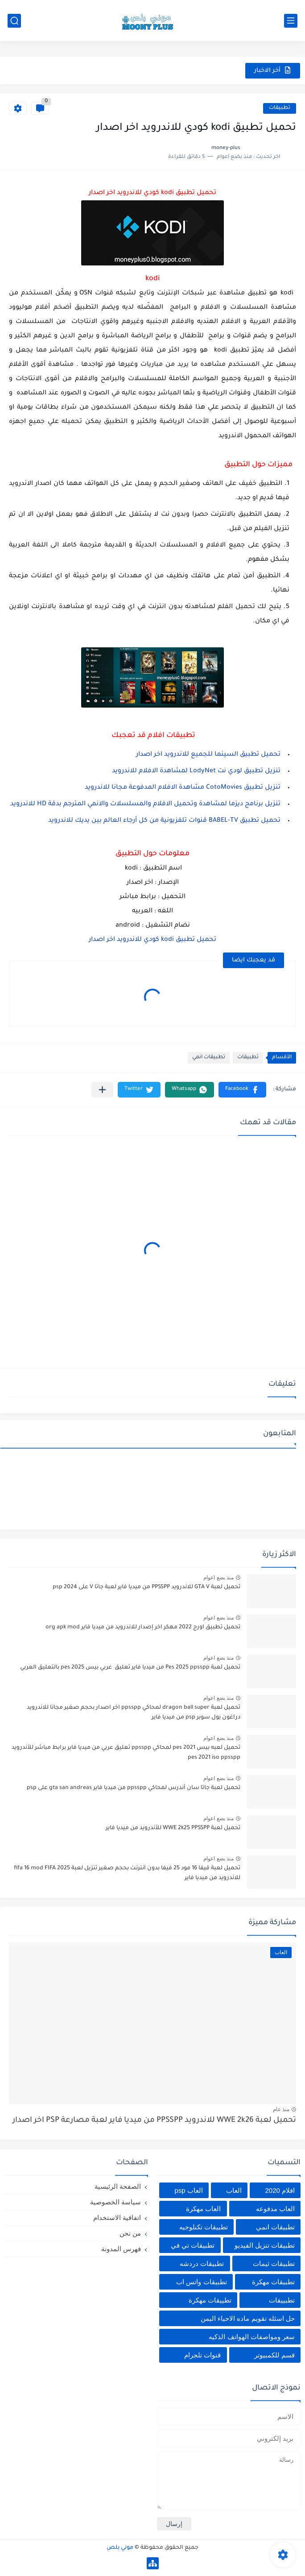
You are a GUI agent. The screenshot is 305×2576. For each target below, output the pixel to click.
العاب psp (188, 2190)
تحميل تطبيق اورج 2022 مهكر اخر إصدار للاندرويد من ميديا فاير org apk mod (142, 1627)
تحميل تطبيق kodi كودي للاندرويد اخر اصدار (152, 940)
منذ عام (281, 2109)
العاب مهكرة (203, 2208)
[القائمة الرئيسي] (290, 21)
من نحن (130, 2233)
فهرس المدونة (121, 2249)
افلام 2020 (280, 2190)
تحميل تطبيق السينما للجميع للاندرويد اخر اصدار (208, 754)
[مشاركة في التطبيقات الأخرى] (102, 1089)
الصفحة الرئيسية (118, 2186)
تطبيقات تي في (192, 2245)
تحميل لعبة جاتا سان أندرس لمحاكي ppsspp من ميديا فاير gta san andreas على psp (133, 1788)
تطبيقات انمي (208, 1057)
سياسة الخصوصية (115, 2202)
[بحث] (14, 21)
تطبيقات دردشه (202, 2263)
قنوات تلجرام (202, 2355)
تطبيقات (279, 108)
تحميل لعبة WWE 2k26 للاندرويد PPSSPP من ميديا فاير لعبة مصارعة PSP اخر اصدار (154, 2120)
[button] (242, 1089)
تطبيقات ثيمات (274, 2263)
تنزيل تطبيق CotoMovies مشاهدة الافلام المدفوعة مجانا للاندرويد (182, 787)
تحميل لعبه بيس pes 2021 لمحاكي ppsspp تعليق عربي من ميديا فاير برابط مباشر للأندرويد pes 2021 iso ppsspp (126, 1753)
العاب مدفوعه (275, 2208)
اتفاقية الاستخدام (117, 2217)
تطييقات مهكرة (210, 2300)
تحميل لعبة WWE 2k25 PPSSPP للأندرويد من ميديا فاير (173, 1828)
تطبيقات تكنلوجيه (203, 2227)
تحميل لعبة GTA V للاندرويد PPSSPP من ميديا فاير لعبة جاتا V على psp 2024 (146, 1587)
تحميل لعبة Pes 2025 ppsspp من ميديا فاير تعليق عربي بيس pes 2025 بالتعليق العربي (130, 1668)
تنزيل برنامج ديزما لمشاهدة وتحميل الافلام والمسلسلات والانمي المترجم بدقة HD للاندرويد (145, 804)
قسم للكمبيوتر (274, 2355)
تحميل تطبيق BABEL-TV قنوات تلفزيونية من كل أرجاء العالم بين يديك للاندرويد (164, 820)
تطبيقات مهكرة (273, 2282)
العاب (234, 2190)
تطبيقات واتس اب (201, 2282)
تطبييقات (282, 2300)
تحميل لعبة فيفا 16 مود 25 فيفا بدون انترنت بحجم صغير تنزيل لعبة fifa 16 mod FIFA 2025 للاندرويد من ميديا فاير (127, 1873)
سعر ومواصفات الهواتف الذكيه (252, 2336)
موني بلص (120, 2548)
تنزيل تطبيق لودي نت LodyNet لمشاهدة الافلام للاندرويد (196, 771)
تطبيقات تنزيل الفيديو (265, 2245)
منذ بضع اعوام (218, 1577)
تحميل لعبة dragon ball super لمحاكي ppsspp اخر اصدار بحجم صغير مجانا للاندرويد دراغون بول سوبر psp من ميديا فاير (133, 1713)
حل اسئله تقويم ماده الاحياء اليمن (248, 2318)
